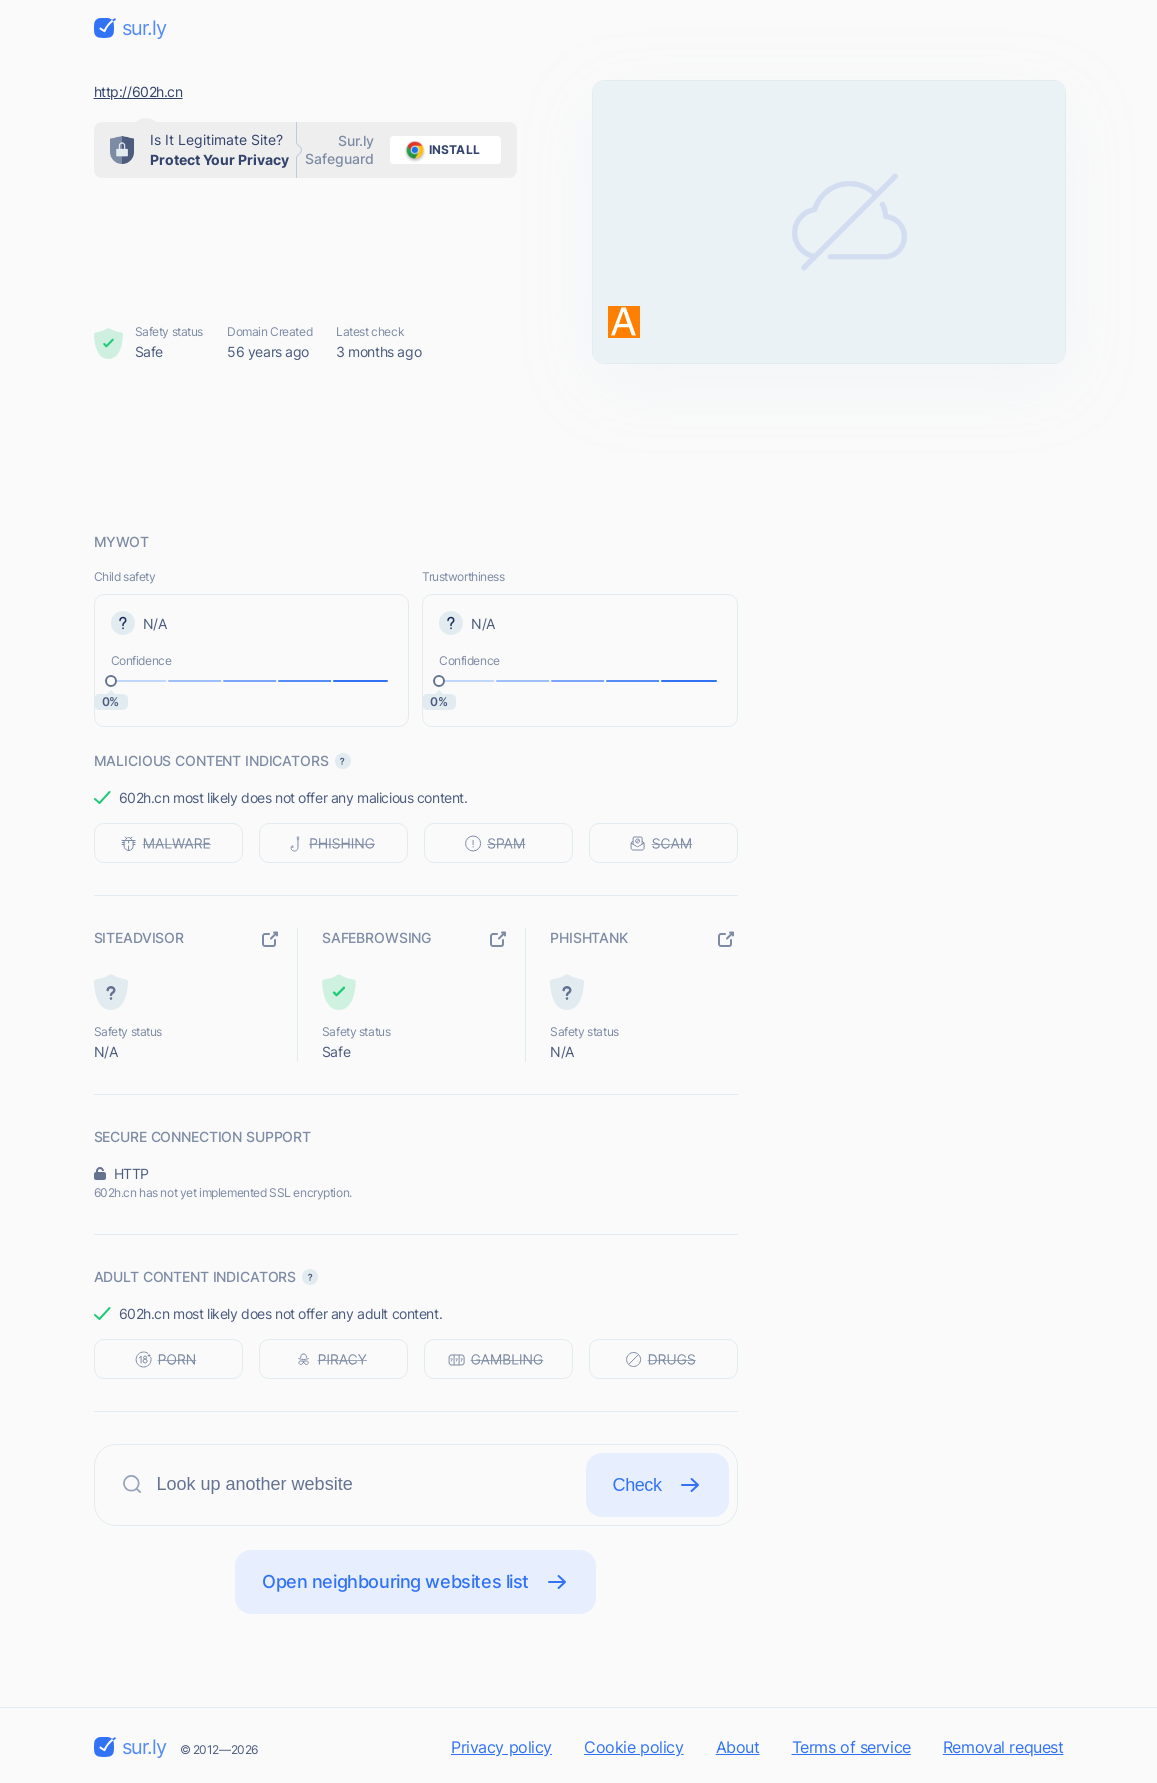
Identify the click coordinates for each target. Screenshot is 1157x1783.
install (439, 150)
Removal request (1003, 1747)
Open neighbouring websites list (415, 1582)
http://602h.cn (138, 91)
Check (657, 1485)
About (738, 1747)
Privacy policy (501, 1747)
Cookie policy (634, 1747)
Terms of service (851, 1747)
